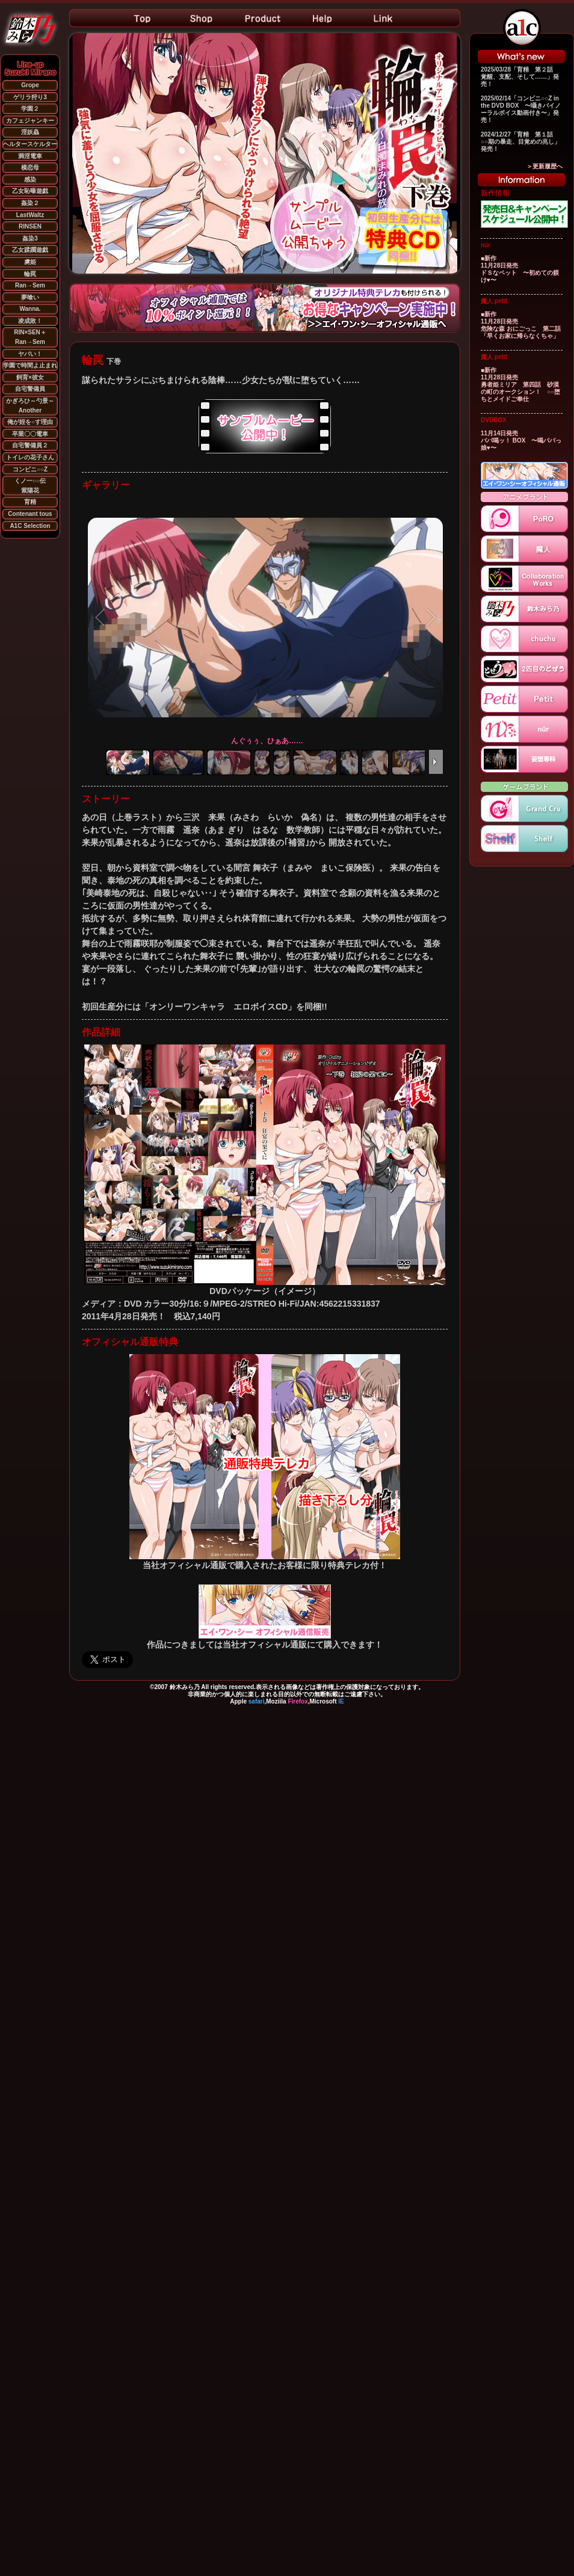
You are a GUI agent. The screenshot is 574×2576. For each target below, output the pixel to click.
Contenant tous (30, 514)
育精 (30, 501)
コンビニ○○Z (30, 469)
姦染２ (30, 203)
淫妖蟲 (30, 132)
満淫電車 (30, 156)
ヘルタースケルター (30, 144)
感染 (30, 179)
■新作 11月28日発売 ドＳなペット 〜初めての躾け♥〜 (520, 269)
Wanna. (29, 308)
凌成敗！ (30, 320)
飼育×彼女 (30, 377)
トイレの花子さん (30, 457)
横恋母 (30, 167)
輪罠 (30, 274)
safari (256, 1701)
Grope (30, 85)
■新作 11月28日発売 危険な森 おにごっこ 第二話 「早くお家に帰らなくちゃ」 (524, 325)
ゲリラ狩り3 (30, 97)
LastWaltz (30, 215)
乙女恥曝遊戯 (30, 191)
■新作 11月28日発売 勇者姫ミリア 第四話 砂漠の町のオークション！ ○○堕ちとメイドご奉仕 (520, 384)
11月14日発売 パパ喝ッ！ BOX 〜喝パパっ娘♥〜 (521, 440)
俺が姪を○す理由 (30, 422)
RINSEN (30, 226)
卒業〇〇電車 (30, 434)
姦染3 (30, 238)
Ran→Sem (30, 285)
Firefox (297, 1701)
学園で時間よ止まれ (30, 365)
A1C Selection (30, 526)
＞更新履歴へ (544, 166)
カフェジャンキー (30, 120)
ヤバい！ (30, 354)
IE (341, 1701)
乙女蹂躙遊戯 (30, 250)
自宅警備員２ (30, 445)
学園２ (30, 108)
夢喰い (30, 297)
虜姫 (30, 262)
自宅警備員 (30, 388)
